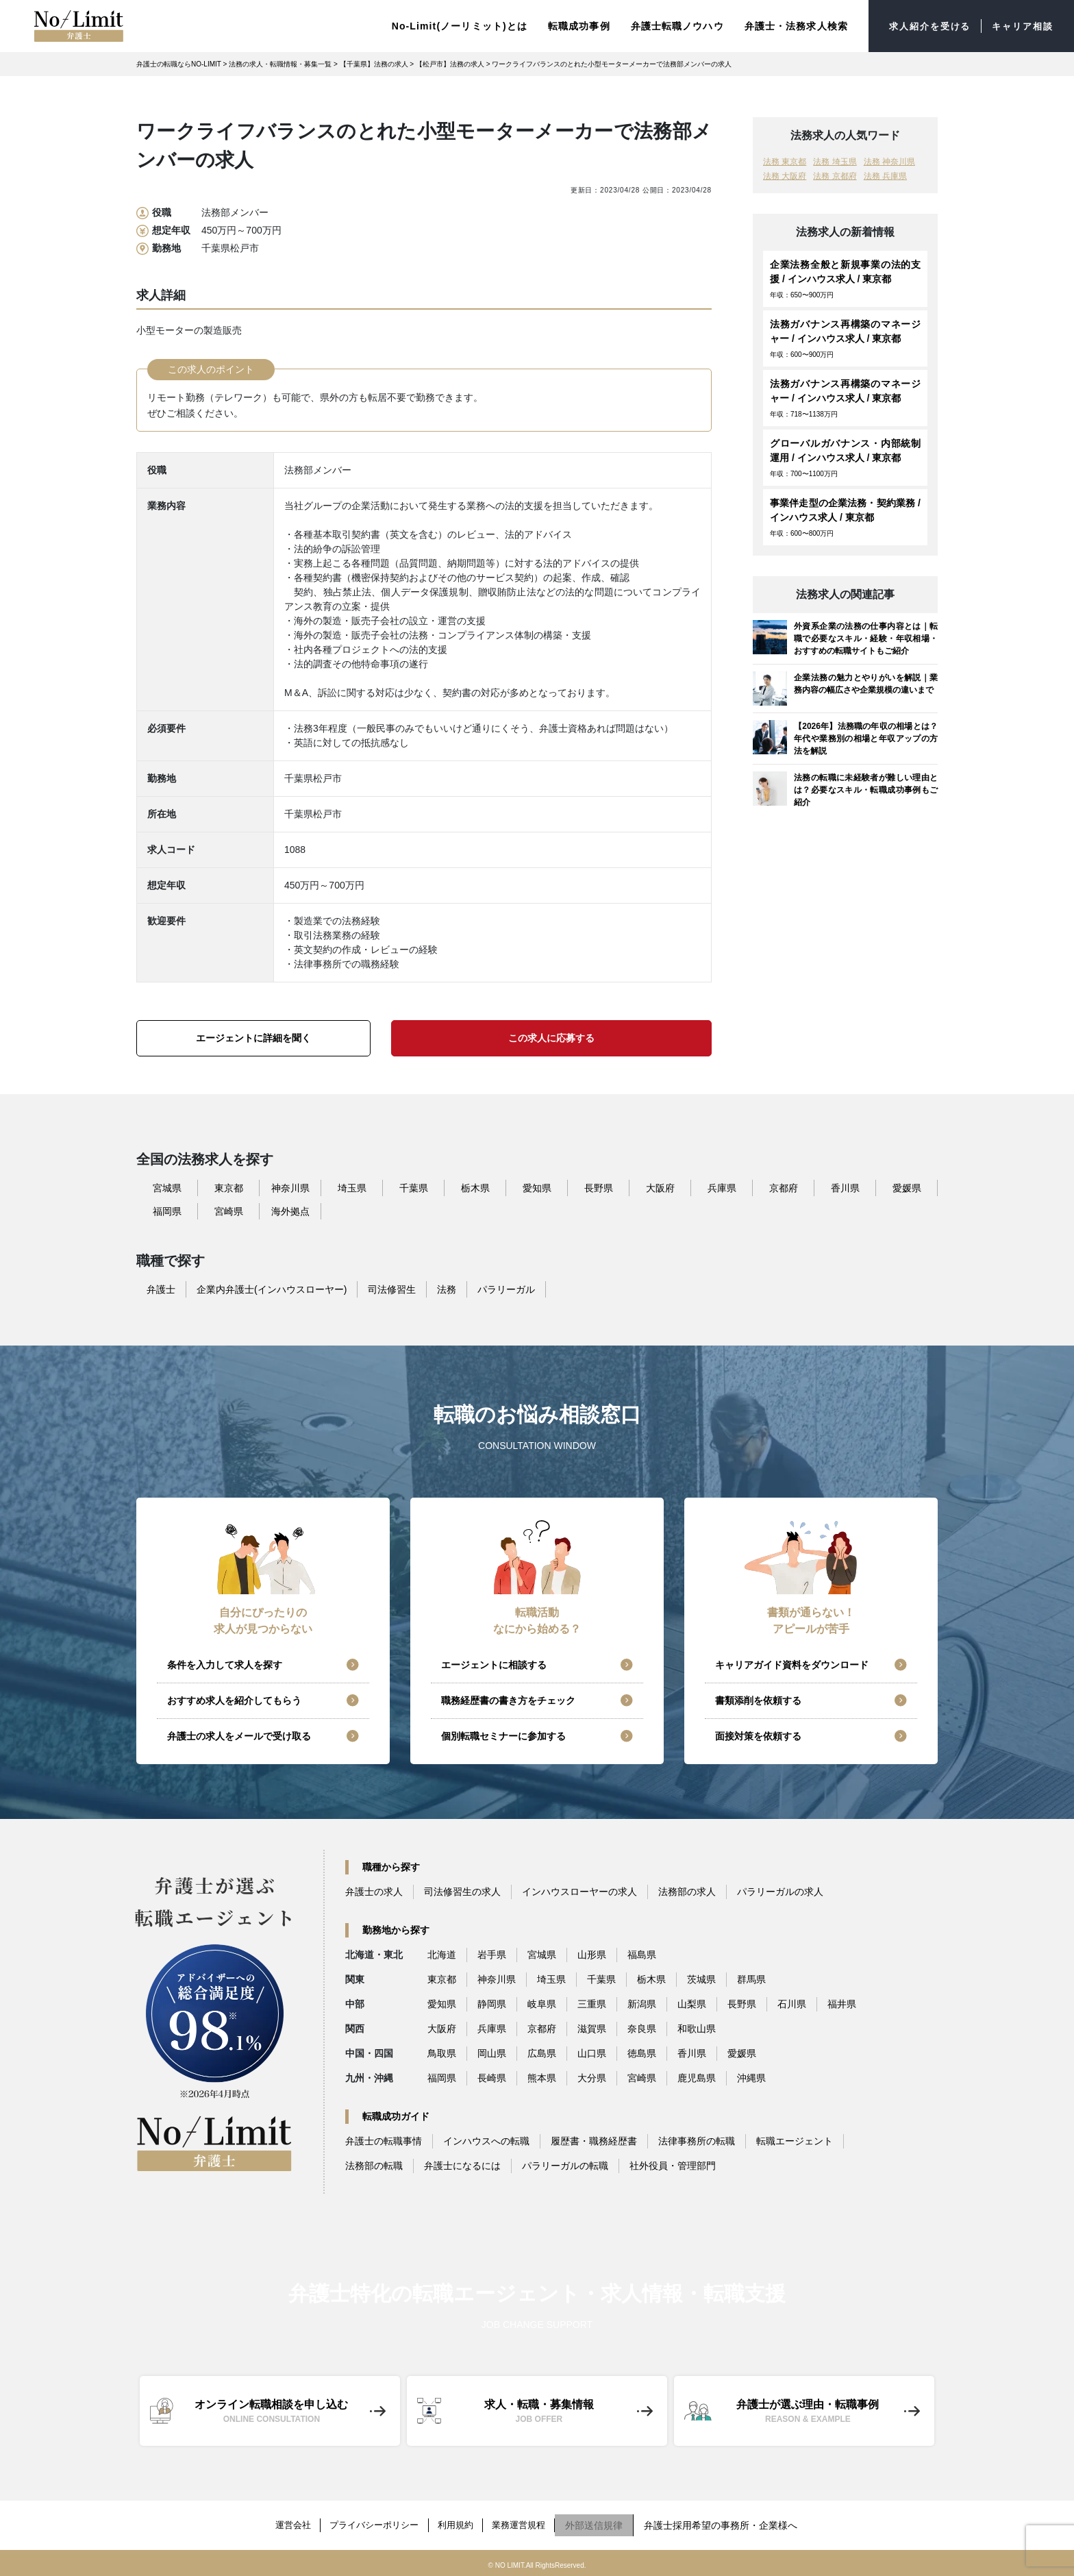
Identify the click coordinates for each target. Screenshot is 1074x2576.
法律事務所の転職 (696, 2143)
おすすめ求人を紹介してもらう (234, 1703)
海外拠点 (290, 1214)
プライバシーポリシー (371, 2523)
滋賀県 (591, 2031)
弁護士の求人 (374, 1894)
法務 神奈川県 (889, 164)
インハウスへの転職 (486, 2143)
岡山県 (491, 2056)
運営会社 (283, 2523)
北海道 (441, 1957)
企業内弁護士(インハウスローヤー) (272, 1292)
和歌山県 (696, 2031)
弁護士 (161, 1292)
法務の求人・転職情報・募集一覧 (280, 67)
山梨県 (691, 2006)
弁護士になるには (462, 2168)
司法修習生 (392, 1292)
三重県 (591, 2006)
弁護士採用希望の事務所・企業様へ (734, 2523)
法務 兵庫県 (885, 179)
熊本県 (541, 2080)
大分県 (591, 2080)
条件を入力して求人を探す (224, 1667)
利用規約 (459, 2523)
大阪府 (660, 1190)
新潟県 (641, 2006)
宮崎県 (228, 1214)
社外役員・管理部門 (672, 2168)
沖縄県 (751, 2080)
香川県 (845, 1190)
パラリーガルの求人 (780, 1894)
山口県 (591, 2056)
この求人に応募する (551, 1040)
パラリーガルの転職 (565, 2168)
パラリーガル (506, 1292)
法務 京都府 (834, 179)
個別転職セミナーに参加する (503, 1738)
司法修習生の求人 (462, 1894)
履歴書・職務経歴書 (594, 2143)
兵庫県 (722, 1190)
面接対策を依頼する (758, 1738)
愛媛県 (906, 1190)
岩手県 (491, 1957)
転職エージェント (794, 2143)
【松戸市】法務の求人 (450, 67)
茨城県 (701, 1982)
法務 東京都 (784, 164)
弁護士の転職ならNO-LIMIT (178, 67)
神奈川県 (290, 1190)
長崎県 (491, 2080)
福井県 (841, 2006)
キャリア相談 (1020, 27)
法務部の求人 (687, 1894)
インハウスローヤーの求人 (579, 1894)
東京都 (228, 1190)
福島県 (641, 1957)
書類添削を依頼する (758, 1703)
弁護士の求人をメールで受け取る (239, 1738)
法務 (446, 1292)
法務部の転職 (374, 2168)
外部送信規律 (607, 2523)
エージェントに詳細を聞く (253, 1040)
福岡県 (167, 1214)
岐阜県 (541, 2006)
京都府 (783, 1190)
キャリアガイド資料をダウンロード (792, 1667)
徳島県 (641, 2056)
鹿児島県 (696, 2080)
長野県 (598, 1190)
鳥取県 (441, 2056)
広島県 (541, 2056)
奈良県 (641, 2031)
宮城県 (167, 1190)
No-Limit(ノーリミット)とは (448, 27)
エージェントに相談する (494, 1667)
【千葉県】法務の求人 (374, 67)
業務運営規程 (529, 2523)
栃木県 (475, 1190)
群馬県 (751, 1982)
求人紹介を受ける (922, 27)
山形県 (591, 1957)
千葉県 (413, 1190)
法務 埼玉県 (834, 164)
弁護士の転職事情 (383, 2143)
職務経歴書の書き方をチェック (508, 1703)
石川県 (791, 2006)
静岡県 (491, 2006)
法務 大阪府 (784, 179)
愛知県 (537, 1190)
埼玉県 (352, 1190)
